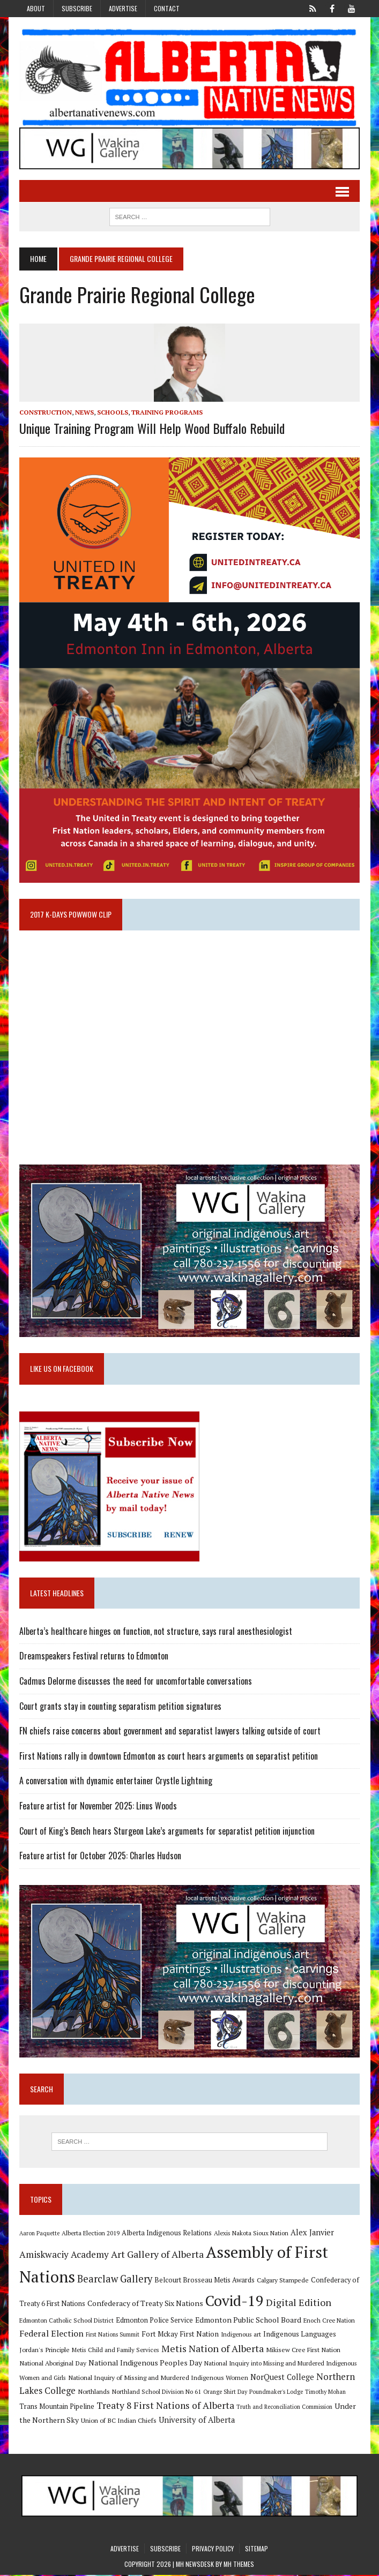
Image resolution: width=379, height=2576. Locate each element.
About (36, 8)
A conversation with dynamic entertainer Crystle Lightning (115, 1781)
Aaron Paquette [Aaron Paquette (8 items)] (39, 2234)
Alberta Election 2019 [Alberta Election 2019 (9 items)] (90, 2234)
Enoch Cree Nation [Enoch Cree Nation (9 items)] (328, 2321)
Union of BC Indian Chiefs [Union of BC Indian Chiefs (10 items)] (118, 2421)
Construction (45, 412)
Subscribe (77, 8)
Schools (112, 412)
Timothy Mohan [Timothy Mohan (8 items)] (324, 2393)
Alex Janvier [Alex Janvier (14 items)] (311, 2233)
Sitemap (256, 2549)
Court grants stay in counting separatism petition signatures (120, 1706)
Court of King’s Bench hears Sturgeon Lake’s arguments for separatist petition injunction (166, 1831)
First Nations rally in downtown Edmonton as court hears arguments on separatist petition (168, 1757)
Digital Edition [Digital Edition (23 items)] (298, 2303)
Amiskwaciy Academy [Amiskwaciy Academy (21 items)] (63, 2255)
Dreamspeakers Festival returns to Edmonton (93, 1656)
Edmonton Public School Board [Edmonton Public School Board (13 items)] (248, 2321)
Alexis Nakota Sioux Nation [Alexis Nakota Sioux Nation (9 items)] (250, 2234)
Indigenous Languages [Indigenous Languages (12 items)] (299, 2335)
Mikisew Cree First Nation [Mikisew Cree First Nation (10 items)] (302, 2350)
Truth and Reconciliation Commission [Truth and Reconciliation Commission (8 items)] (284, 2408)
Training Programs (166, 412)
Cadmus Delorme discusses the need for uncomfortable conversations (135, 1682)
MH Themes (239, 2565)
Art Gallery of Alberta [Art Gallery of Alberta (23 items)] (156, 2255)
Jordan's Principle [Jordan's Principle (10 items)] (44, 2350)
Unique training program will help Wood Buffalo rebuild (151, 428)
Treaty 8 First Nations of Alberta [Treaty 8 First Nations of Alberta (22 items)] (165, 2406)
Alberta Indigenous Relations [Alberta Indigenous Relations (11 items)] (166, 2234)
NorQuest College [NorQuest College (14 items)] (282, 2378)
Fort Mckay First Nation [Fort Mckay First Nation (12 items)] (179, 2335)
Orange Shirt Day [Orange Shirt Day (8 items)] (225, 2393)
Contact (167, 8)
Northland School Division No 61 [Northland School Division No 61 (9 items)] (156, 2393)
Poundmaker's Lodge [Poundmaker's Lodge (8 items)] (275, 2393)
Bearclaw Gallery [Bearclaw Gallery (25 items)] (114, 2280)
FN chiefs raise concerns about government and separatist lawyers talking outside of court (169, 1731)
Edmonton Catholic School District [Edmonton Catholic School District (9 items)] (66, 2321)
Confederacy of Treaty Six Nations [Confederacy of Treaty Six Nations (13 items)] (145, 2305)
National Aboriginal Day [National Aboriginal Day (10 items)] (52, 2364)
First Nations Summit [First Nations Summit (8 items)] (112, 2335)
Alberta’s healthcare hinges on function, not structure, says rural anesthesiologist (155, 1632)
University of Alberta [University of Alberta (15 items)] (196, 2421)
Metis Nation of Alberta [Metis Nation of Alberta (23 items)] (212, 2349)
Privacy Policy (213, 2549)
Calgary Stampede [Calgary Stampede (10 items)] (282, 2281)
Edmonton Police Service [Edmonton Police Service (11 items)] (153, 2321)
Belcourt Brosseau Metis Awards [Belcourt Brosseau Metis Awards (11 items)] (204, 2281)
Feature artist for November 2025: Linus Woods (97, 1806)
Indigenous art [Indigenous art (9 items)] (240, 2335)
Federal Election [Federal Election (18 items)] (51, 2334)
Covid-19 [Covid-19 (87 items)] (234, 2302)
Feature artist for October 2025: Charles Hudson (100, 1856)
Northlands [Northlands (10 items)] (93, 2393)
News (84, 412)
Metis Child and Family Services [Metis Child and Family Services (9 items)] (115, 2351)
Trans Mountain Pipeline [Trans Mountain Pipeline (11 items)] (56, 2407)
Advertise (123, 8)
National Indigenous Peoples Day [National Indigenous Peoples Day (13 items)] (145, 2364)
